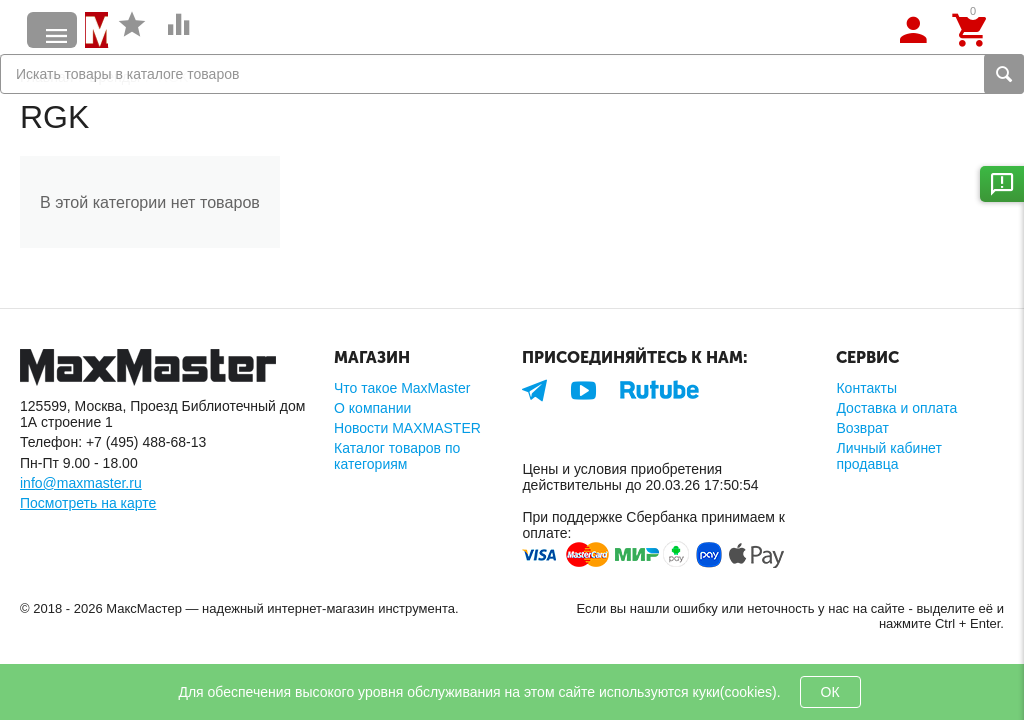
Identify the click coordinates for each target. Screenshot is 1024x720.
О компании (372, 408)
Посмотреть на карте (88, 503)
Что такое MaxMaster (402, 388)
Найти (1004, 74)
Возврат (862, 428)
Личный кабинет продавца (888, 456)
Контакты (866, 388)
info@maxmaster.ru (81, 483)
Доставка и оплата (896, 408)
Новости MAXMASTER (407, 428)
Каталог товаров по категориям (397, 456)
